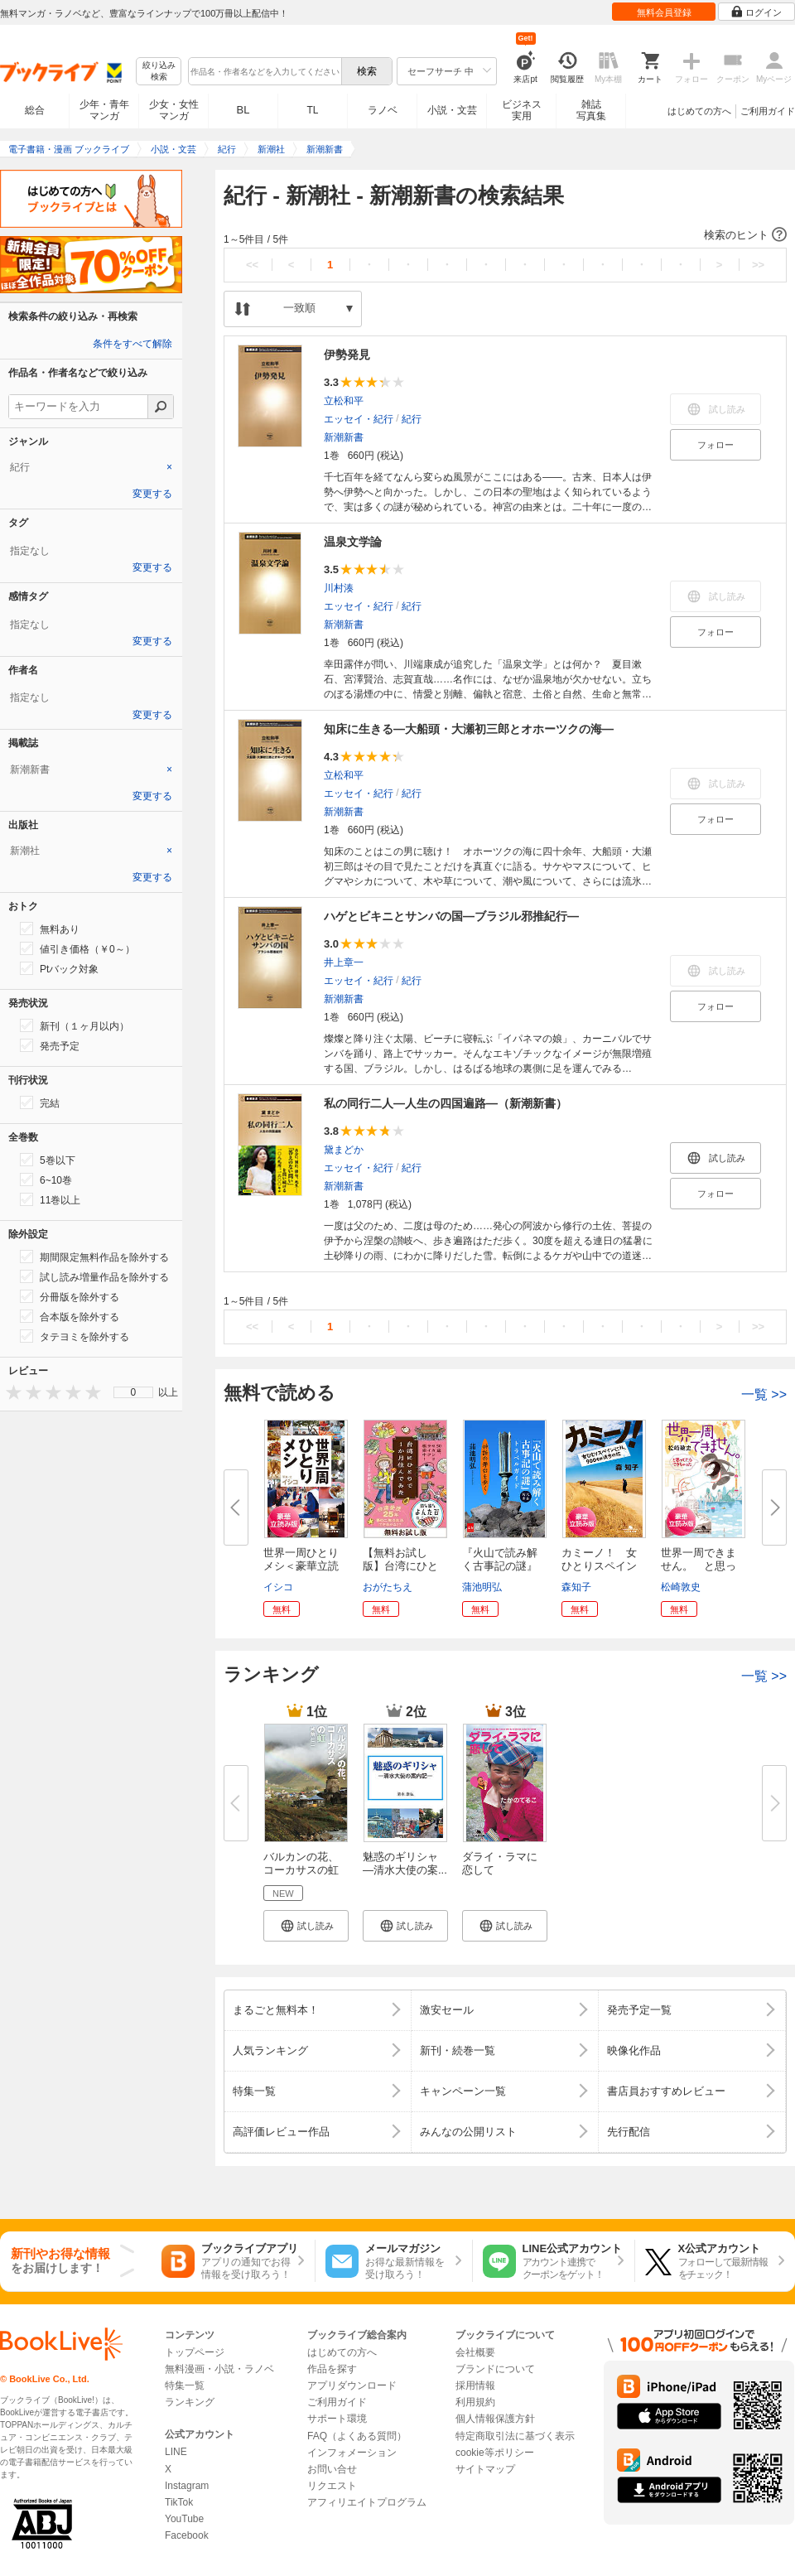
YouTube (184, 2519)
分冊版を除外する (69, 1296)
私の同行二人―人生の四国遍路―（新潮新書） (445, 1103)
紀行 (412, 419)
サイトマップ (485, 2469)
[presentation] (10, 1392)
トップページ (194, 2352)
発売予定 (50, 1045)
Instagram (187, 2486)
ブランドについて (495, 2369)
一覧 (764, 1394)
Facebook (187, 2535)
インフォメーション (352, 2452)
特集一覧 (185, 2385)
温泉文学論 (353, 541)
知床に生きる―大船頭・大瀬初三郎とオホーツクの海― (469, 729)
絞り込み (159, 71)
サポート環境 (337, 2418)
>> (758, 264)
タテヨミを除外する (74, 1336)
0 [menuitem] (134, 1392)
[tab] (91, 467)
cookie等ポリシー (494, 2452)
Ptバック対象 (59, 968)
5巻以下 (47, 1159)
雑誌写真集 (591, 110)
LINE (176, 2452)
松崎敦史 (681, 1587)
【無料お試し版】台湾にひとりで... (400, 1565)
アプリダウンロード (352, 2385)
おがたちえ (387, 1587)
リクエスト (332, 2486)
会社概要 (475, 2352)
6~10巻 (46, 1179)
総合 (35, 110)
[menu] (133, 1392)
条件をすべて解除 (132, 344)
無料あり (50, 928)
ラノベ (383, 110)
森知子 (576, 1587)
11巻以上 (50, 1199)
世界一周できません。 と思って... (698, 1565)
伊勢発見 (347, 354)
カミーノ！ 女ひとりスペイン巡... (599, 1565)
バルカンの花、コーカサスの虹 (301, 1863)
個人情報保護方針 (495, 2418)
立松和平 (344, 401)
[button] (505, 235)
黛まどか (344, 1149)
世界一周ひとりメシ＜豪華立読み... (301, 1565)
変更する (152, 493)
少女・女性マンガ (174, 110)
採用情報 (475, 2385)
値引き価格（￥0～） (77, 948)
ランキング (189, 2402)
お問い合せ (332, 2469)
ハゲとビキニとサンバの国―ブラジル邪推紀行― (451, 916)
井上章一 (344, 962)
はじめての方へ (699, 111)
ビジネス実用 (522, 110)
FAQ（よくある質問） (357, 2436)
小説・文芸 (452, 110)
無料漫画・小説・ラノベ (219, 2369)
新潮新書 (344, 437)
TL (312, 110)
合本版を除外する (69, 1316)
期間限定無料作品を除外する (94, 1256)
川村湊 (339, 588)
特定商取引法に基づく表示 (515, 2436)
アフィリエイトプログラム (366, 2502)
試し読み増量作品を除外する (94, 1276)
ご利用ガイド (767, 111)
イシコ (278, 1587)
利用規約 (475, 2402)
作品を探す (332, 2369)
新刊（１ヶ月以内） (74, 1025)
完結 (40, 1102)
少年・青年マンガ (104, 110)
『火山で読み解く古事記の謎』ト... (499, 1565)
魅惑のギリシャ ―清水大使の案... (405, 1863)
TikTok (179, 2502)
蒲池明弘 (482, 1587)
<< (252, 264)
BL (243, 110)
